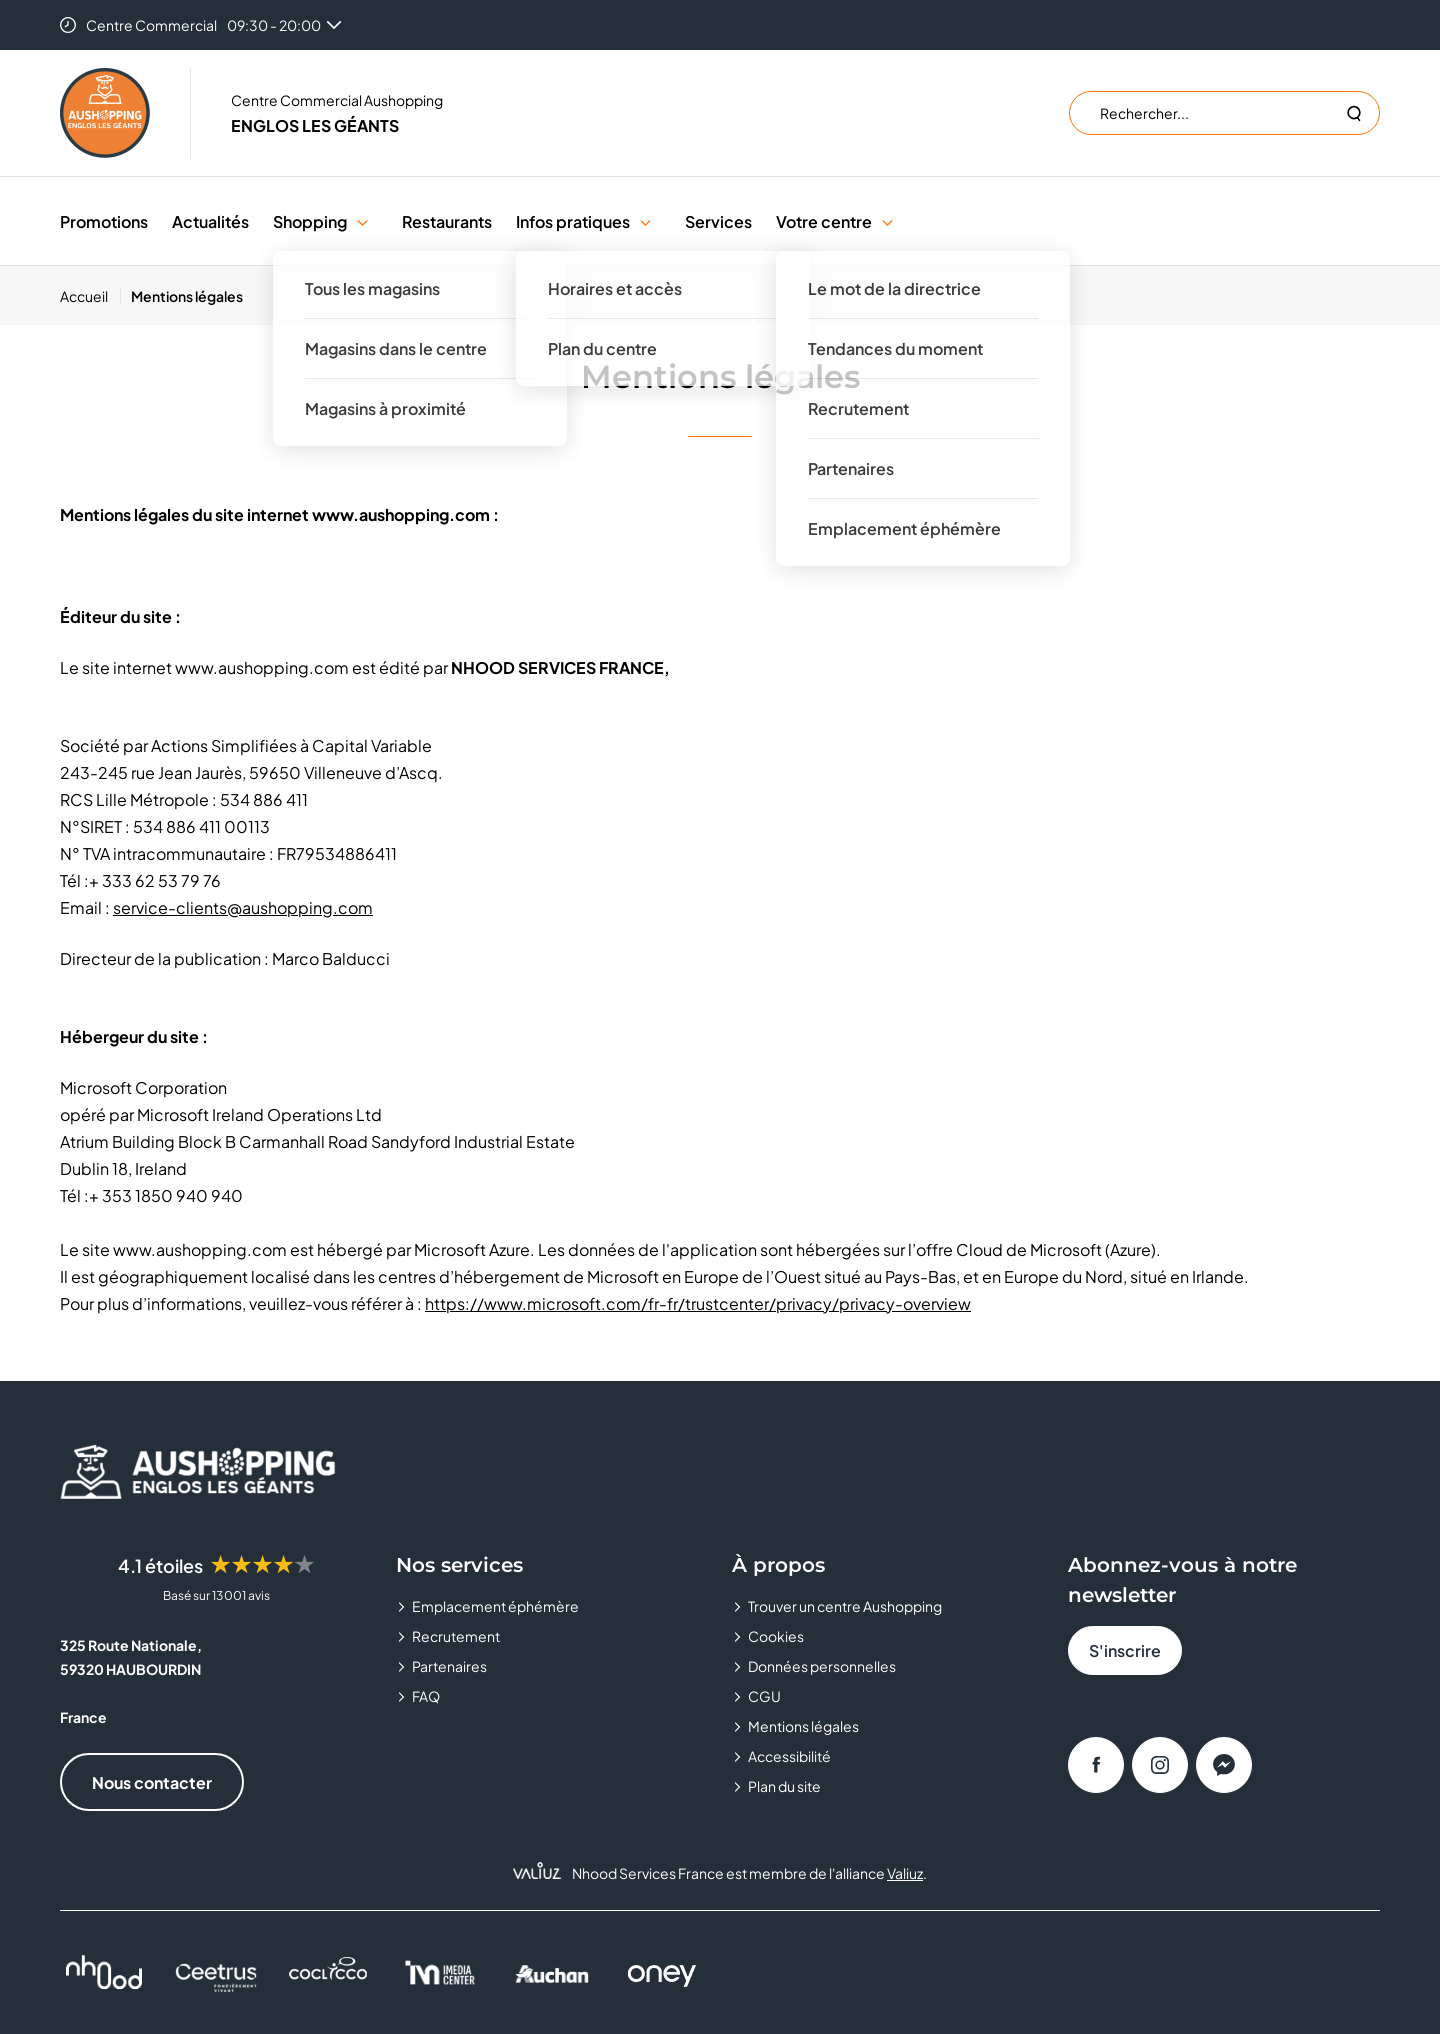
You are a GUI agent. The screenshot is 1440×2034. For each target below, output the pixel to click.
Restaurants (447, 221)
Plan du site (784, 1786)
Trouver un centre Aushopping (845, 1606)
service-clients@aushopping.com (243, 907)
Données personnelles (822, 1666)
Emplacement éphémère (495, 1606)
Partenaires (449, 1666)
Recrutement (456, 1636)
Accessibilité (789, 1756)
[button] (362, 221)
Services (718, 221)
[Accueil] (90, 296)
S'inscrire (1125, 1650)
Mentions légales (803, 1726)
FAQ (426, 1696)
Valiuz (905, 1873)
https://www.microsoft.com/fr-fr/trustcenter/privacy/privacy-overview (698, 1303)
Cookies (776, 1636)
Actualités (210, 221)
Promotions (104, 221)
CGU (764, 1696)
